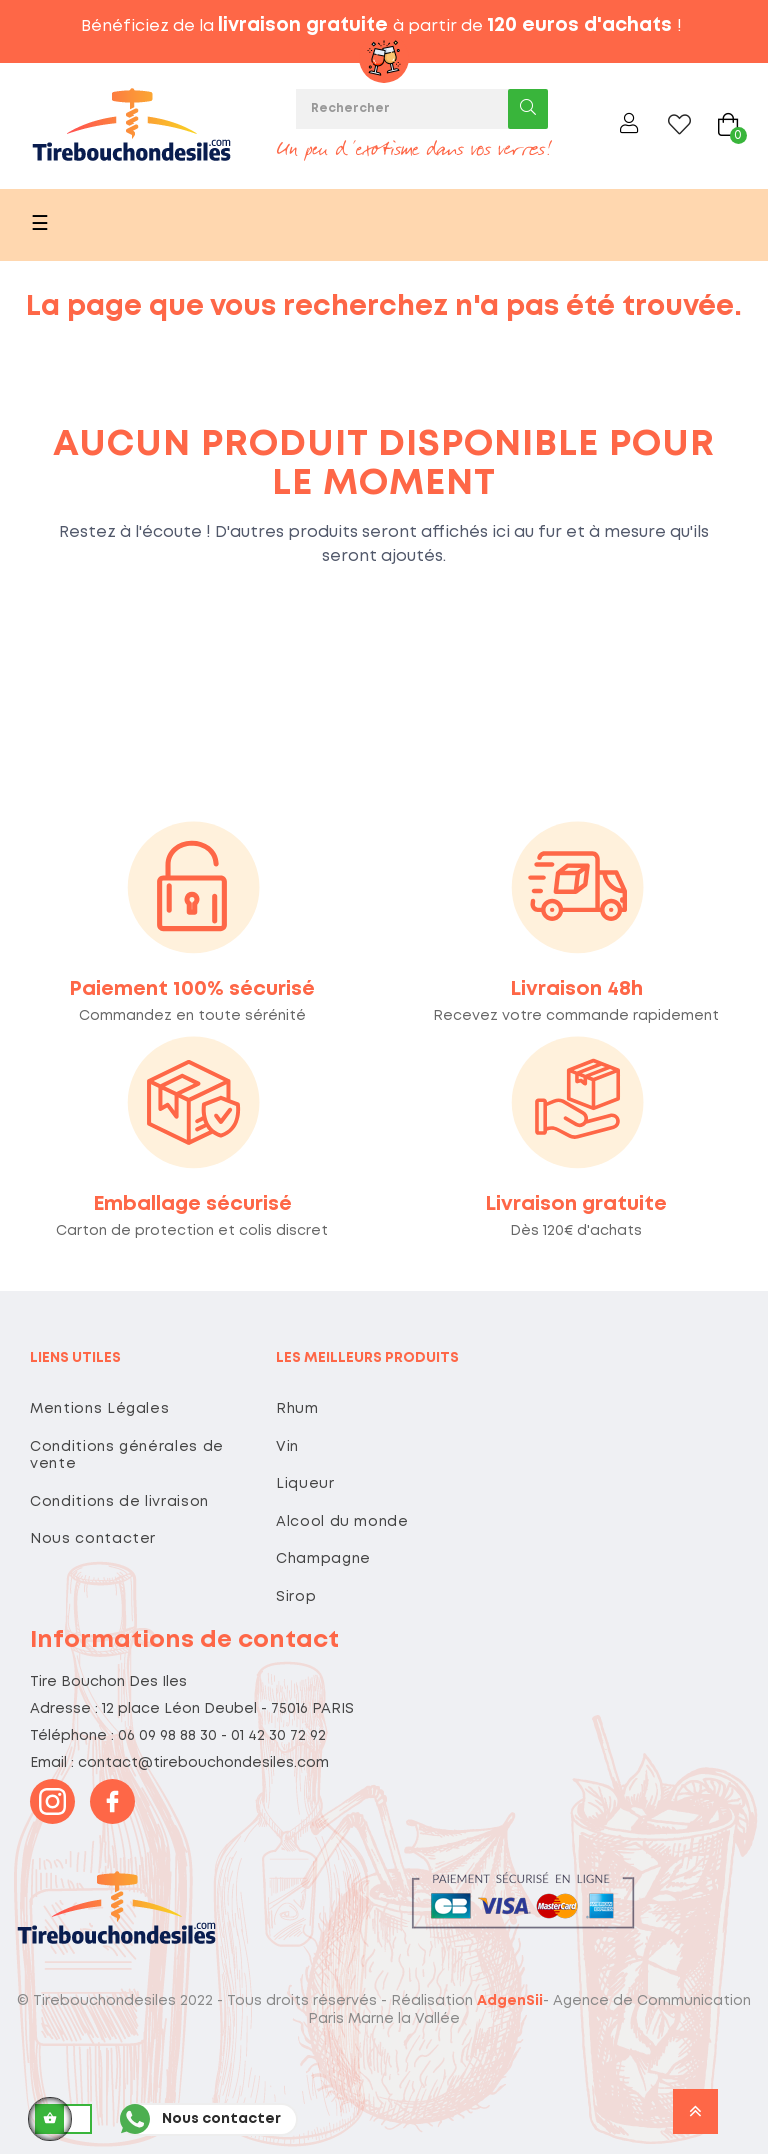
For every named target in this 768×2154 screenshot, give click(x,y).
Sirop (296, 1597)
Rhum (297, 1409)
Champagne (323, 1559)
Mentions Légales (99, 1409)
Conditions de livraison (119, 1502)
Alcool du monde (342, 1522)
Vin (287, 1447)
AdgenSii (510, 2001)
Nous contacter (93, 1539)
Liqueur (305, 1484)
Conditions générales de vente (127, 1456)
